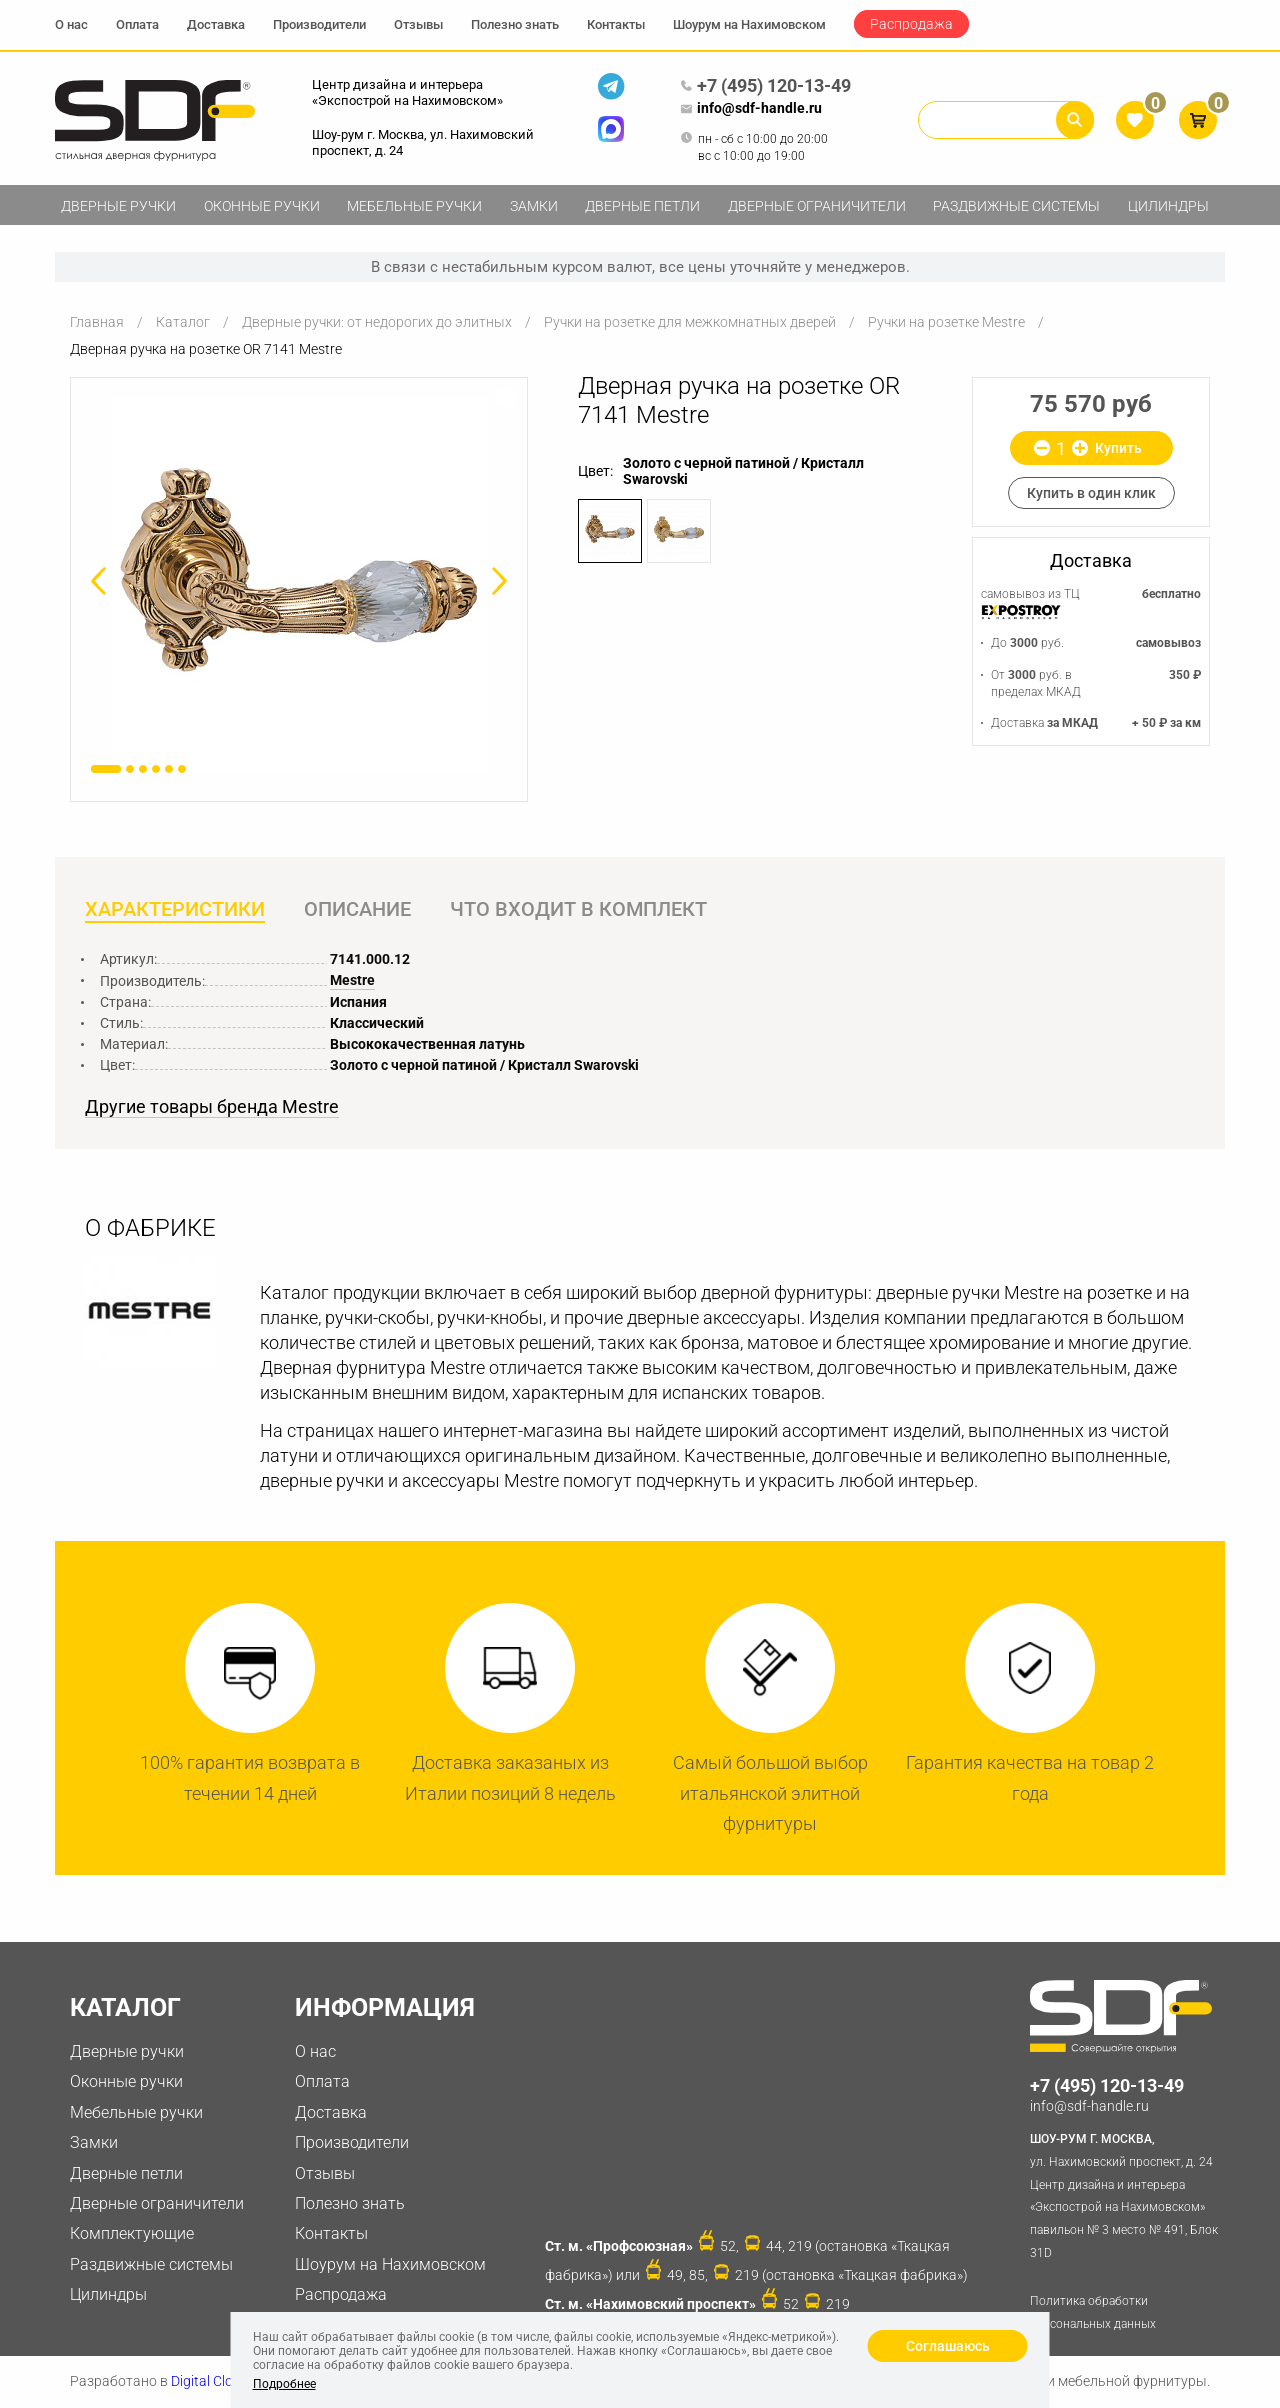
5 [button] (169, 769)
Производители (319, 24)
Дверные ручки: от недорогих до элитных (377, 322)
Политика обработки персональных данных (1093, 2312)
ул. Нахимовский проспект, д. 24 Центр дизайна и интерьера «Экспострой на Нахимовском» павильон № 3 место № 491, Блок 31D (1127, 2194)
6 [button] (182, 769)
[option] (299, 585)
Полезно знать (515, 24)
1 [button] (106, 769)
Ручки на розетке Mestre (946, 322)
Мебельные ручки (414, 206)
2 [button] (130, 769)
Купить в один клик (1091, 493)
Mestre (352, 980)
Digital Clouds (213, 2381)
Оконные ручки (262, 206)
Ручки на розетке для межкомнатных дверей (690, 322)
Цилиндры (1168, 206)
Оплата (137, 24)
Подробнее (284, 2384)
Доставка (216, 24)
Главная (97, 322)
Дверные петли (642, 206)
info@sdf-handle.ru (751, 109)
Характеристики (175, 909)
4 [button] (156, 769)
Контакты (616, 24)
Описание (357, 909)
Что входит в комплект (578, 909)
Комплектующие (132, 2233)
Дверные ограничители (817, 206)
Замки (534, 206)
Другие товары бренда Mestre (212, 1107)
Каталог (183, 322)
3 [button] (143, 769)
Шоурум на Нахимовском (749, 24)
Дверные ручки (118, 206)
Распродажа (911, 24)
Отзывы (418, 24)
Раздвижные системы (1016, 206)
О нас (71, 24)
